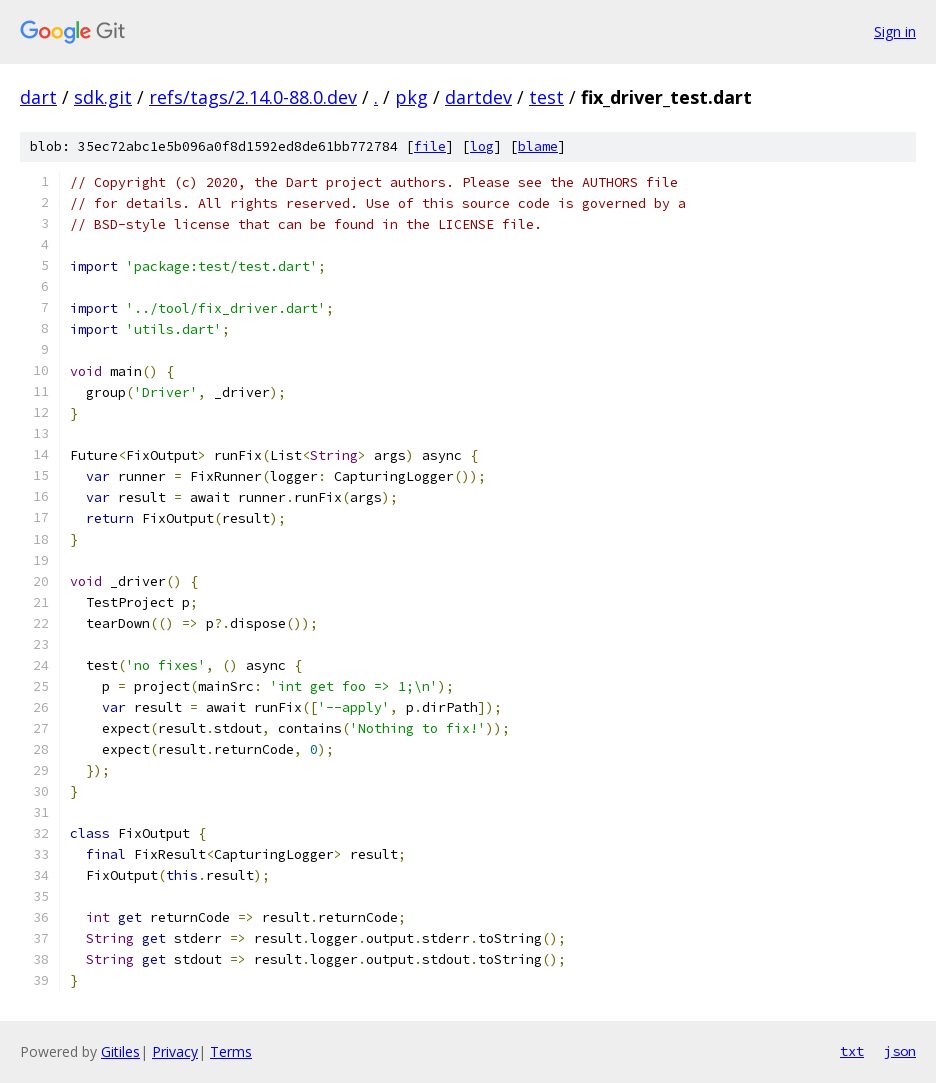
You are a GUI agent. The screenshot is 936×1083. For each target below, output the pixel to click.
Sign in (895, 31)
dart (38, 97)
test (546, 97)
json (900, 1051)
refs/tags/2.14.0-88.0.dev (253, 97)
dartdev (478, 97)
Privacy (175, 1051)
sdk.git (103, 97)
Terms (231, 1051)
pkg (411, 97)
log (482, 146)
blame (538, 146)
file (430, 146)
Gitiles (120, 1051)
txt (852, 1051)
